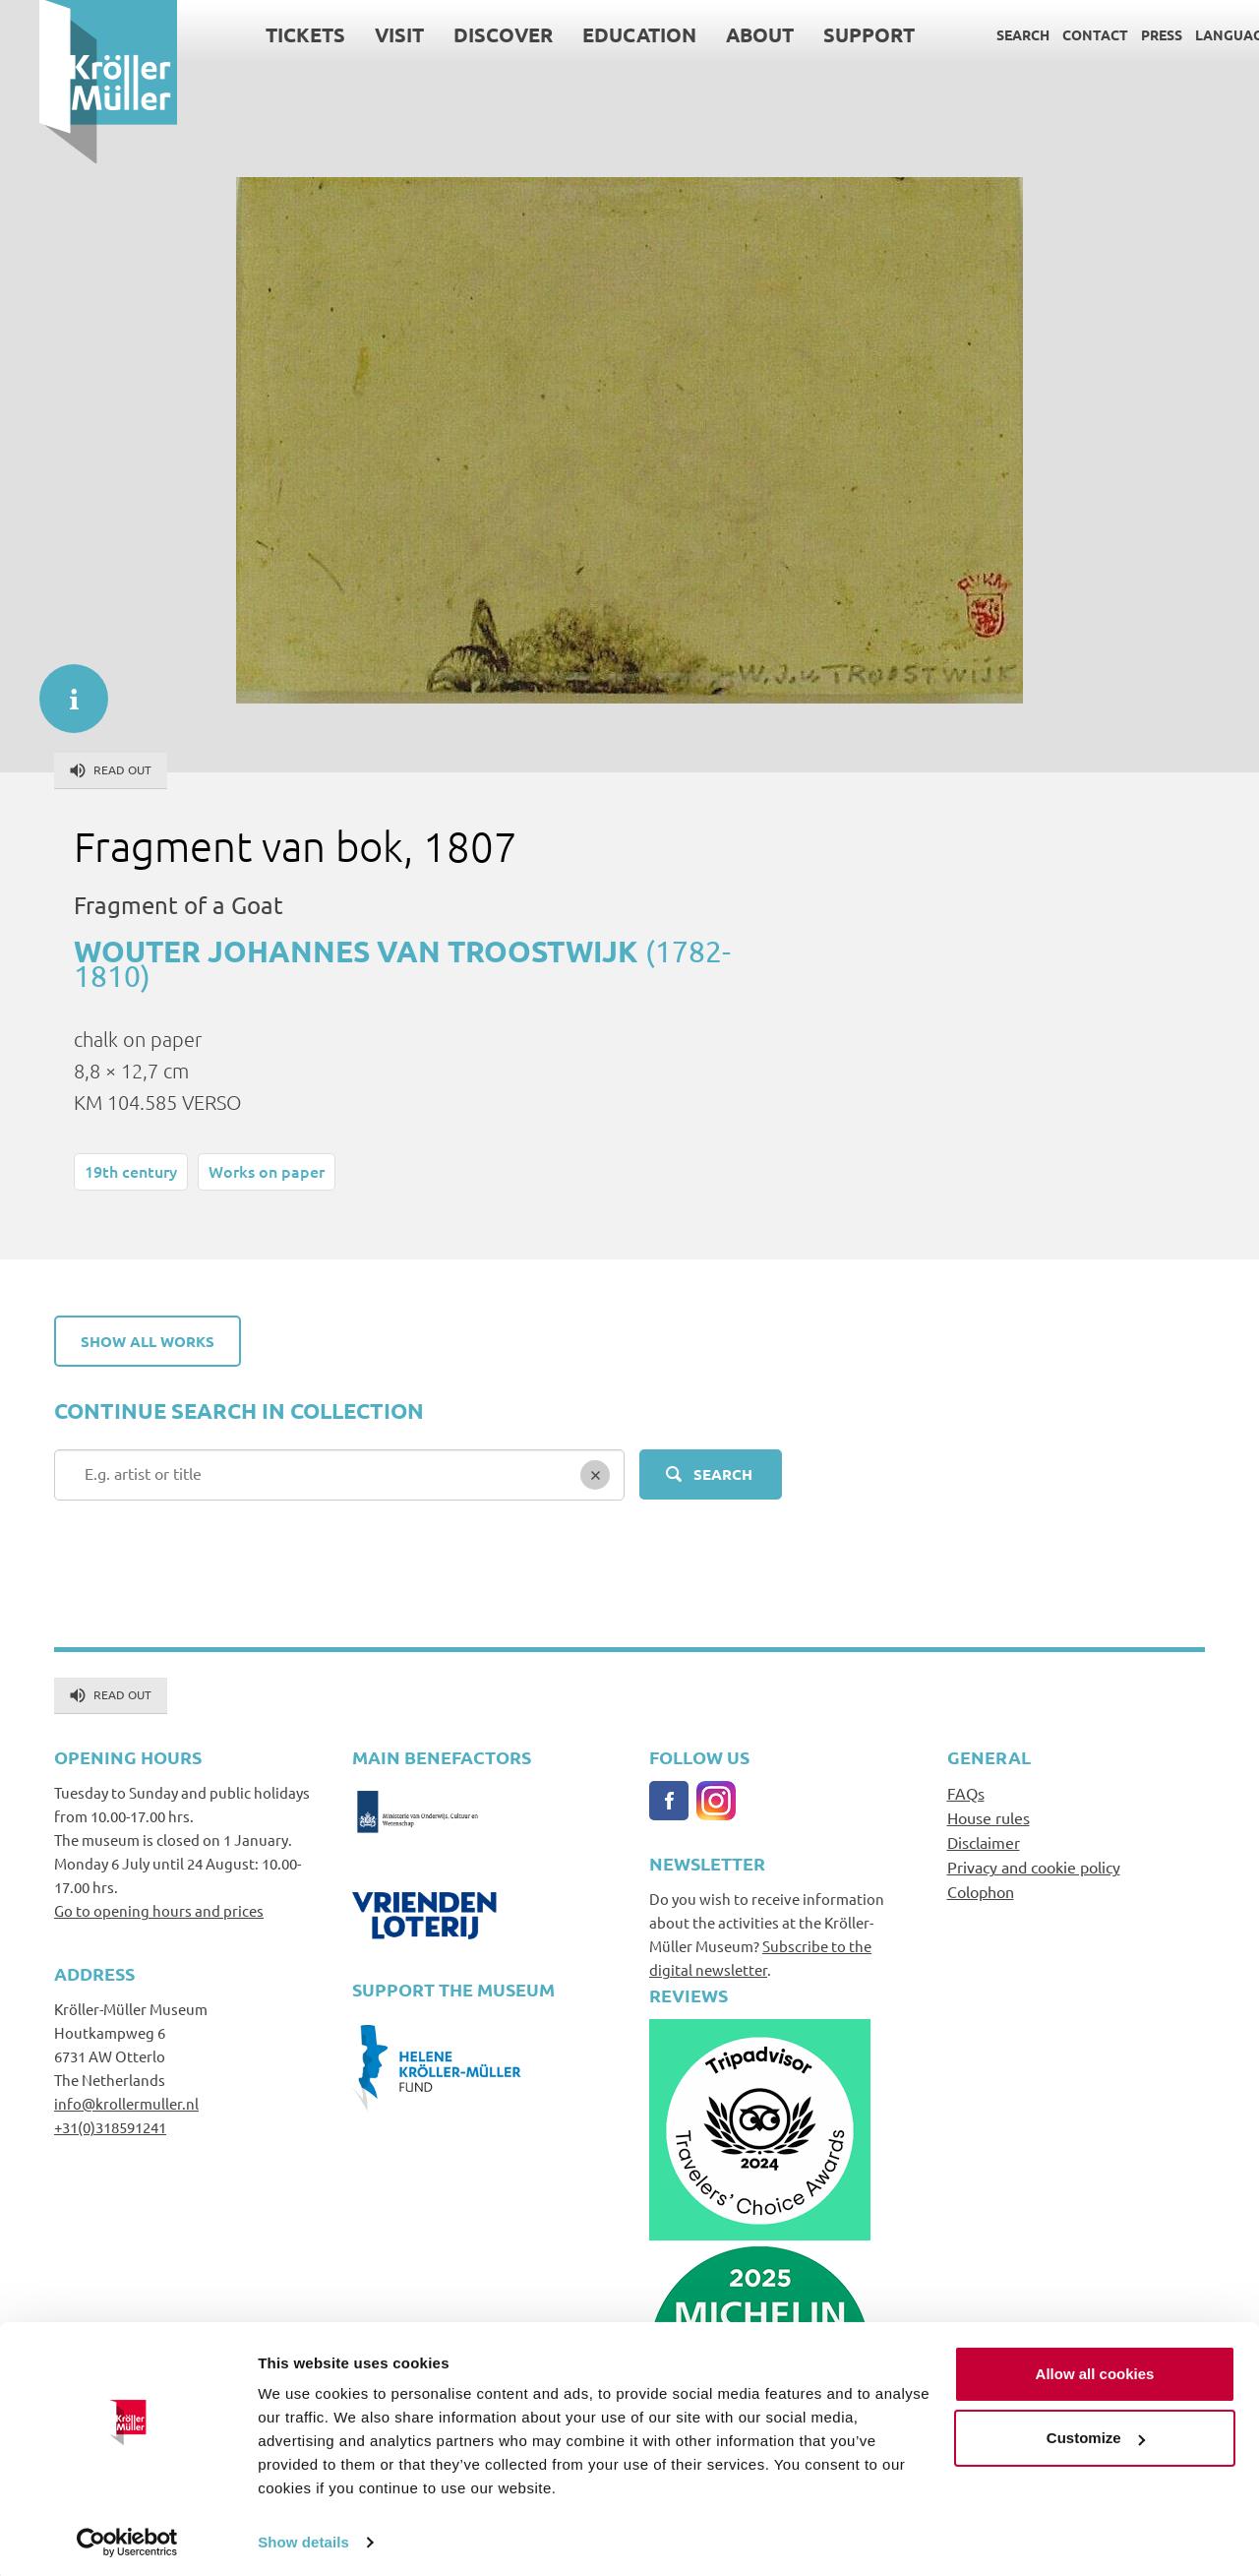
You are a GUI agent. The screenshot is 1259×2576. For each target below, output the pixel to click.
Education (600, 34)
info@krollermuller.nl (126, 2103)
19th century (131, 1171)
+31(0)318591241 (110, 2126)
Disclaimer (983, 1842)
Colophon (980, 1891)
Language (1193, 34)
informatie (64, 688)
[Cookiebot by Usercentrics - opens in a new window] (127, 2537)
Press (1122, 34)
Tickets (266, 34)
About (720, 34)
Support (829, 34)
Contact (1056, 34)
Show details (303, 2537)
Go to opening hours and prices (159, 1910)
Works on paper (267, 1171)
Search (983, 34)
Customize (1096, 2432)
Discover (463, 34)
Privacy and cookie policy (1033, 1866)
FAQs (966, 1793)
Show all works (147, 1341)
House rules (988, 1817)
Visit (360, 34)
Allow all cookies (1095, 2369)
